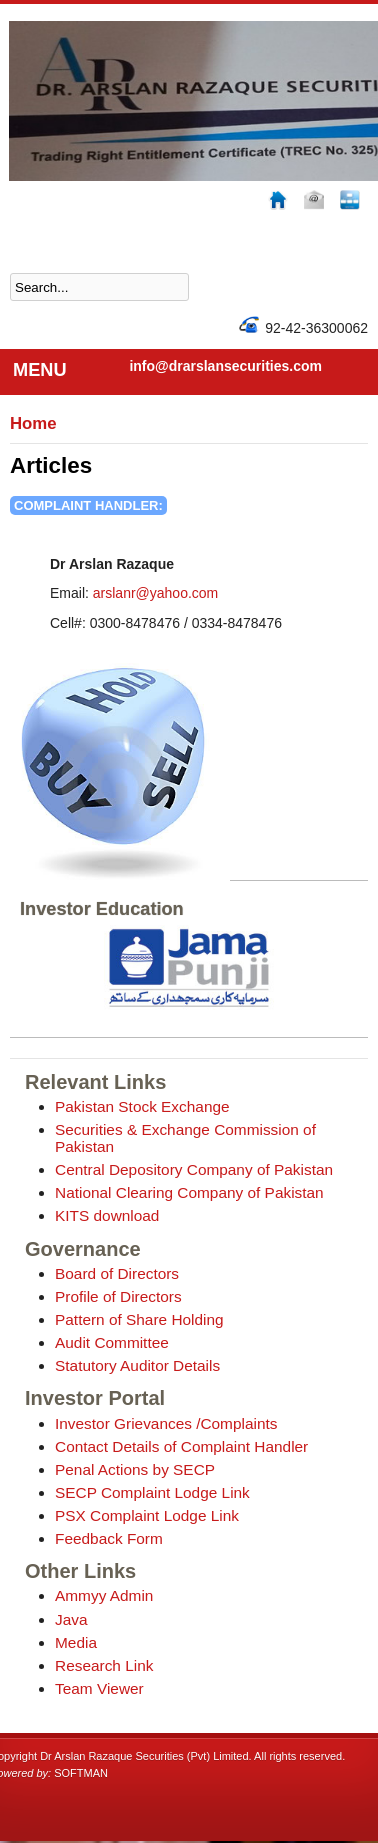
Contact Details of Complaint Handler (181, 1446)
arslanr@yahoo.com (156, 593)
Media (76, 1642)
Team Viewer (99, 1688)
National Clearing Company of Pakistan (189, 1192)
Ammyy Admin (104, 1595)
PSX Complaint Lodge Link (147, 1515)
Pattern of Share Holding (139, 1319)
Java (71, 1619)
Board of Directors (117, 1273)
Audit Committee (112, 1342)
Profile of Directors (118, 1296)
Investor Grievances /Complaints (166, 1423)
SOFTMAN (81, 1773)
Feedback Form (109, 1538)
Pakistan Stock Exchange (142, 1106)
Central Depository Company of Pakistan (194, 1169)
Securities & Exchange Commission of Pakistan (185, 1138)
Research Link (104, 1665)
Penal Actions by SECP (135, 1469)
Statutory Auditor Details (137, 1365)
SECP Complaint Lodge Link (152, 1492)
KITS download (107, 1215)
